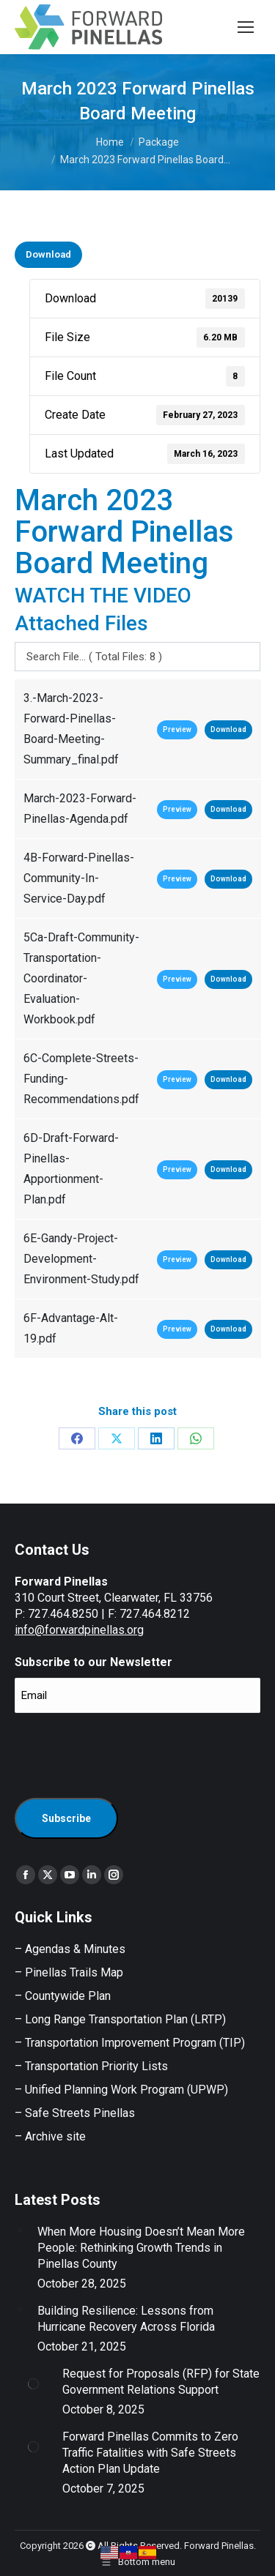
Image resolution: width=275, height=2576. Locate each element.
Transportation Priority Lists (96, 2066)
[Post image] (20, 2230)
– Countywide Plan (63, 1996)
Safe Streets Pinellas (78, 2113)
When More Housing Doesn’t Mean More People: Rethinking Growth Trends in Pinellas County (141, 2248)
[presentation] (126, 1753)
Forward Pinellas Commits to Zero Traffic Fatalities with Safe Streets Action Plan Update (150, 2453)
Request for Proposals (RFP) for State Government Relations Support (161, 2382)
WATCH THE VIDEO (103, 595)
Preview (177, 729)
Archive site (55, 2136)
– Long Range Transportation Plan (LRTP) (120, 2019)
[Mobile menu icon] (245, 27)
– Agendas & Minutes (70, 1949)
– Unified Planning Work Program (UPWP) (121, 2090)
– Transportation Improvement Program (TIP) (130, 2043)
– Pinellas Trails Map (69, 1972)
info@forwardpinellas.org (79, 1630)
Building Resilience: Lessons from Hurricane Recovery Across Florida (126, 2319)
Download (48, 254)
